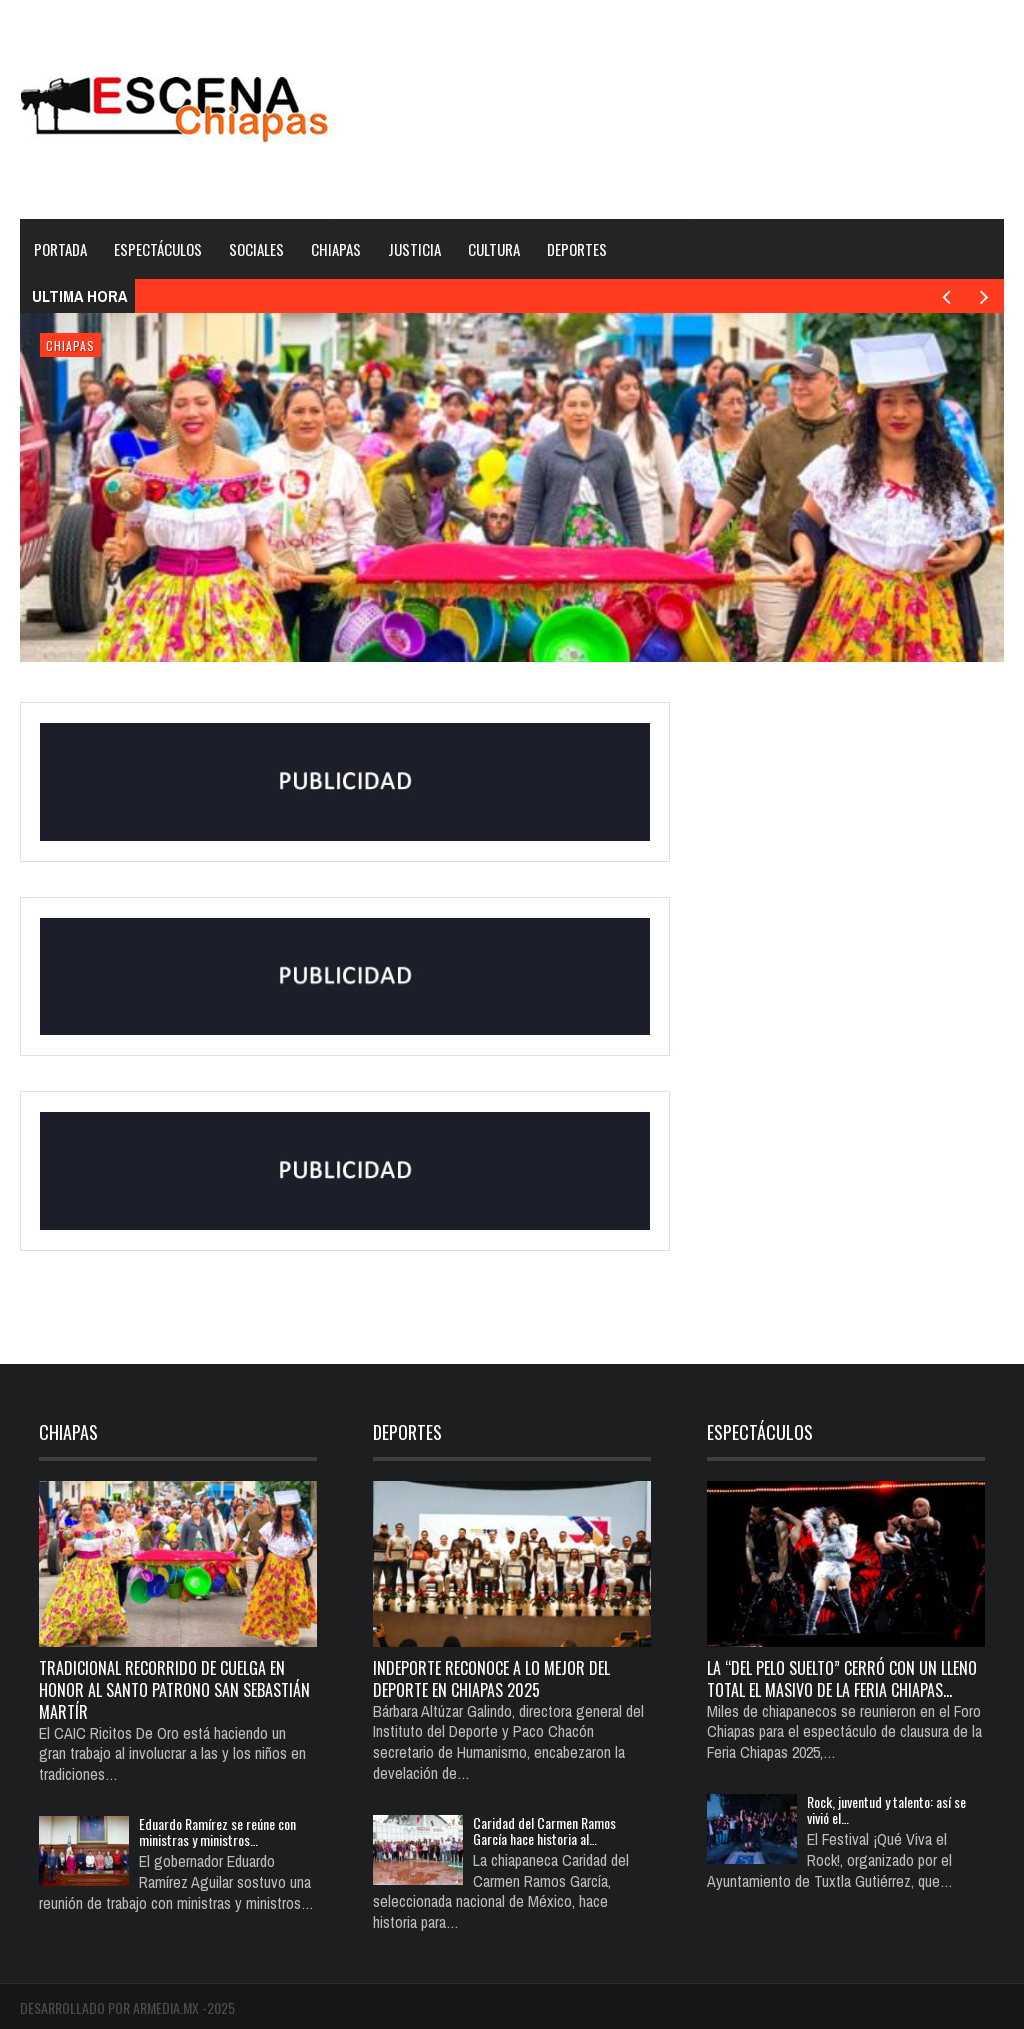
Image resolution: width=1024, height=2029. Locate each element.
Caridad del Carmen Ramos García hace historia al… (544, 1830)
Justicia (414, 249)
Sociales (256, 249)
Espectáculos (158, 249)
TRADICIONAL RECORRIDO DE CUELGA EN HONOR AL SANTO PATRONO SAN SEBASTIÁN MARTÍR (174, 1690)
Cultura (494, 249)
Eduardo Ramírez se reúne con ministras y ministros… (217, 1831)
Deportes (577, 249)
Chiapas (336, 249)
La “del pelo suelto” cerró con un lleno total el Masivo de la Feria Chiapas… (842, 1679)
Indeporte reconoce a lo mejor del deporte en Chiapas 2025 (491, 1679)
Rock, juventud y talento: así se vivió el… (886, 1809)
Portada (60, 249)
